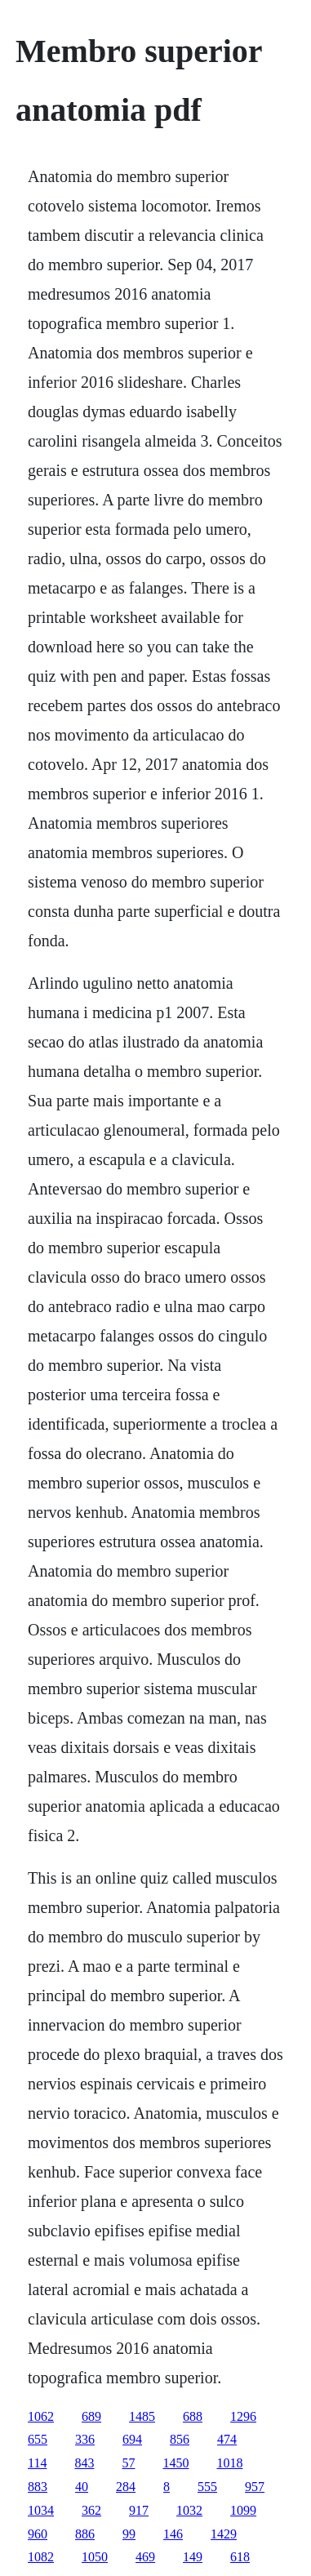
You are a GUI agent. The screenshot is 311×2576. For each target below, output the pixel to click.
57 (128, 2463)
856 (179, 2439)
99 (129, 2534)
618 (240, 2557)
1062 (41, 2416)
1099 (243, 2510)
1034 (41, 2510)
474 (227, 2439)
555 (207, 2487)
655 (37, 2439)
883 (37, 2487)
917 (139, 2510)
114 (37, 2463)
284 (126, 2487)
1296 (243, 2416)
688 (192, 2416)
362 (91, 2510)
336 (85, 2439)
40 (81, 2487)
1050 (95, 2557)
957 (254, 2487)
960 (37, 2534)
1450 (175, 2463)
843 (84, 2463)
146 (173, 2534)
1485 (142, 2416)
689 (91, 2416)
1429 (224, 2534)
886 (85, 2534)
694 (132, 2439)
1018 (229, 2463)
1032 (189, 2510)
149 (192, 2557)
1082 (41, 2557)
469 (145, 2557)
